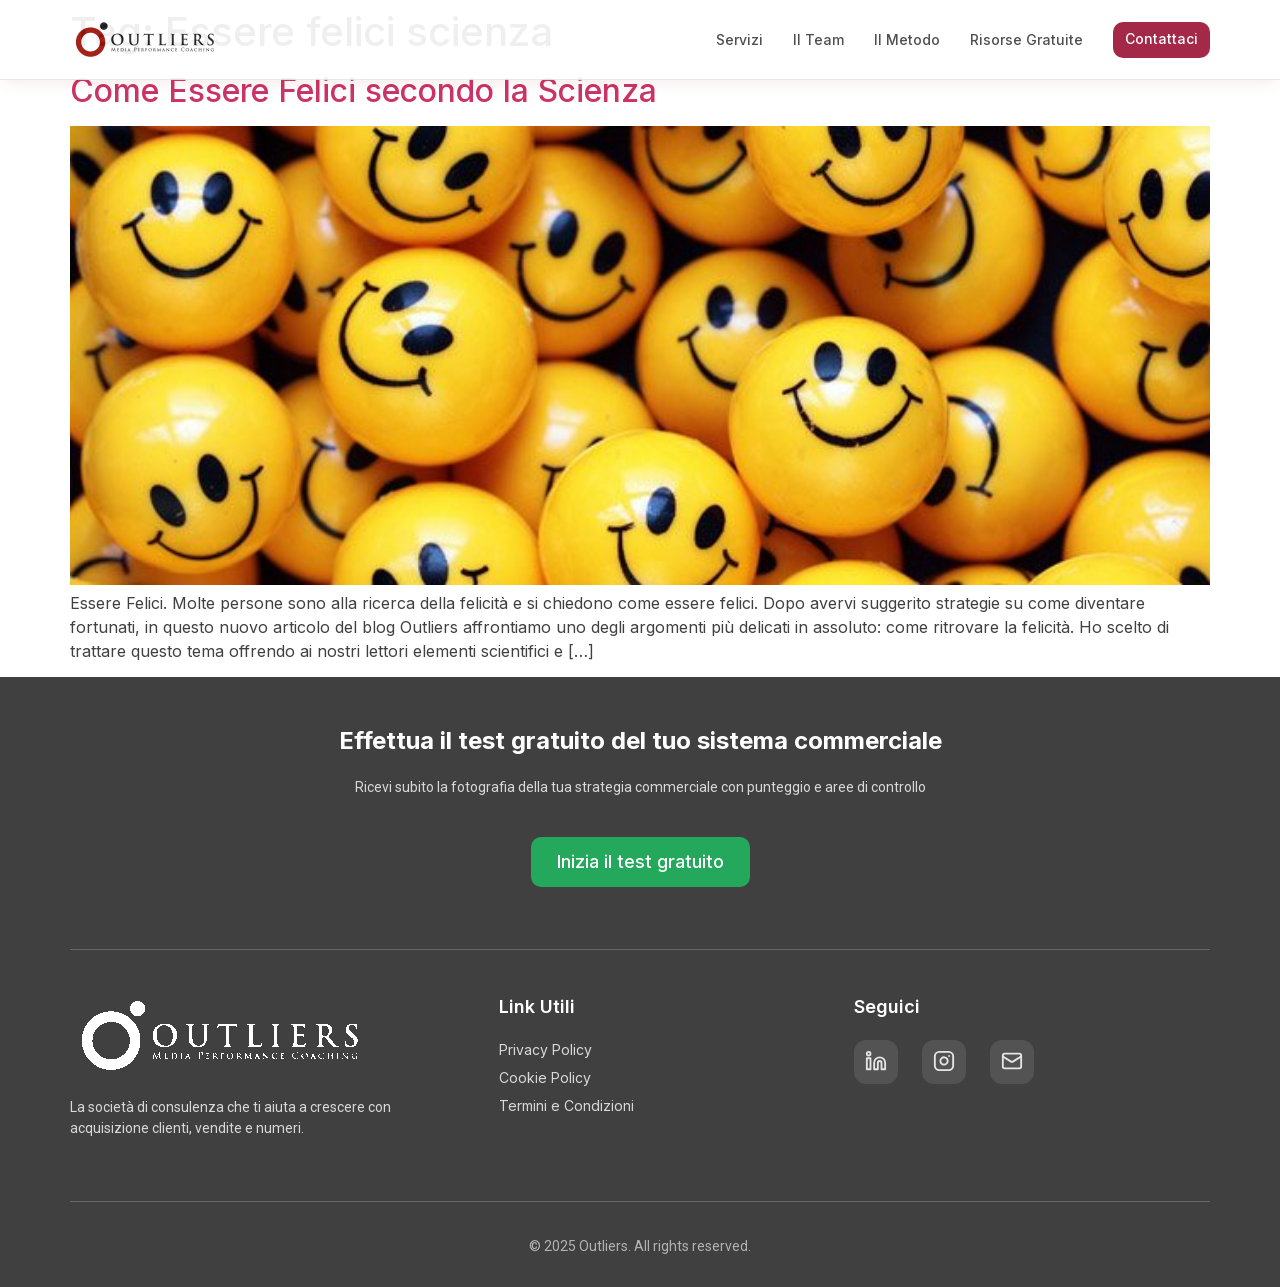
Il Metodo (907, 39)
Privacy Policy (545, 1049)
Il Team (818, 39)
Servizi (739, 39)
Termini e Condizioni (566, 1105)
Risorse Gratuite (1026, 39)
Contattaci (1161, 38)
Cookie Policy (545, 1077)
